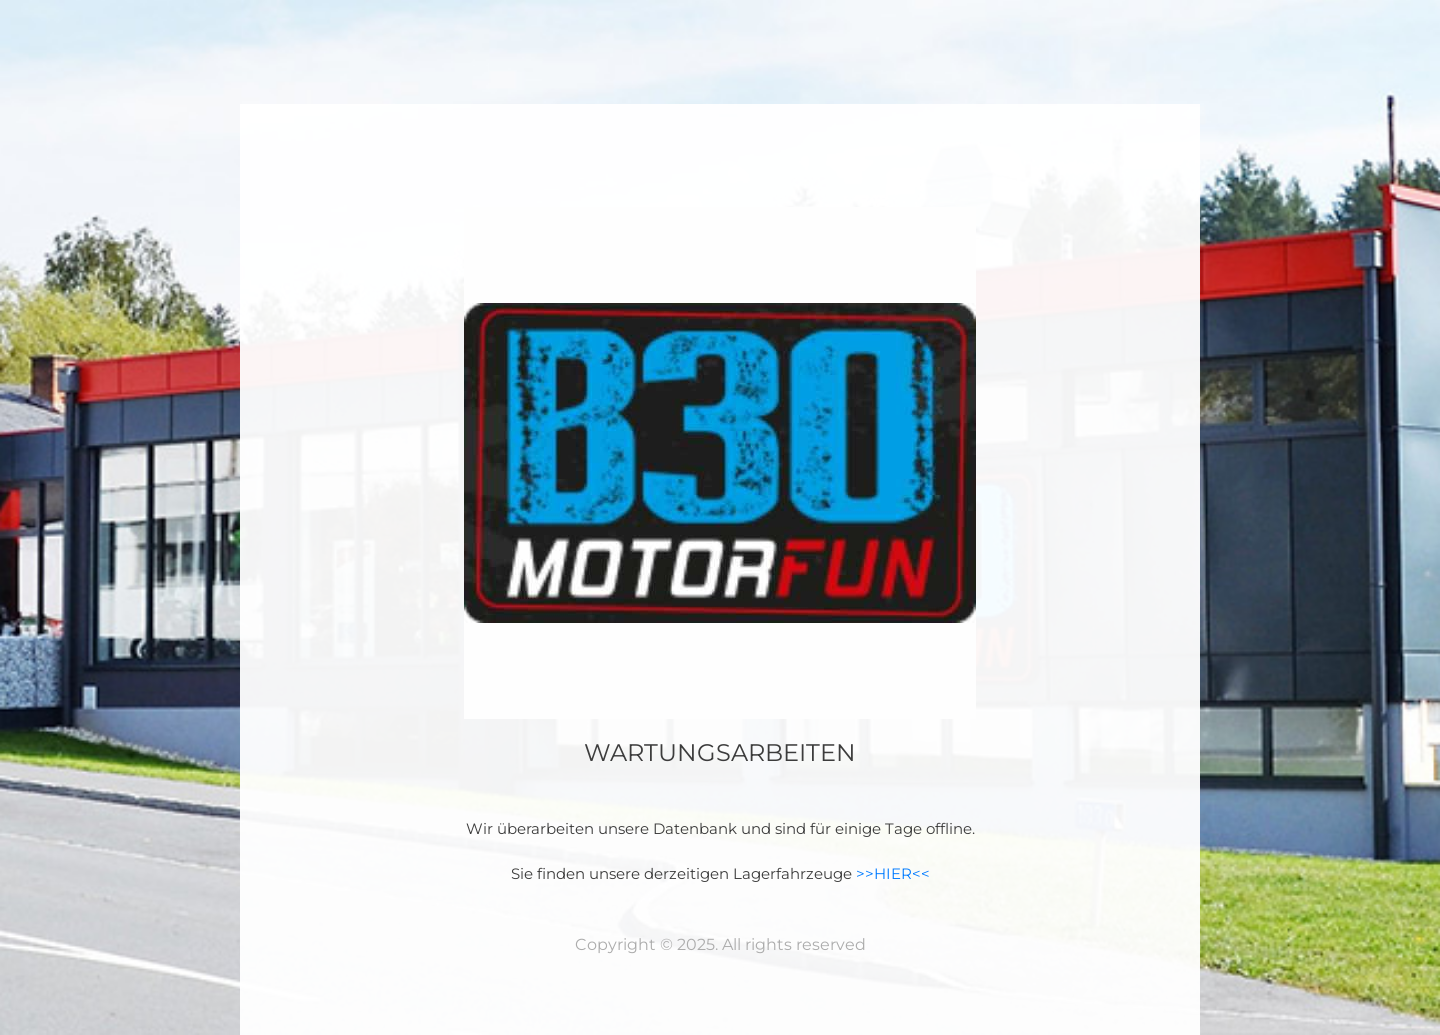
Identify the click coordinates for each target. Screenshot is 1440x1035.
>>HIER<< (893, 873)
